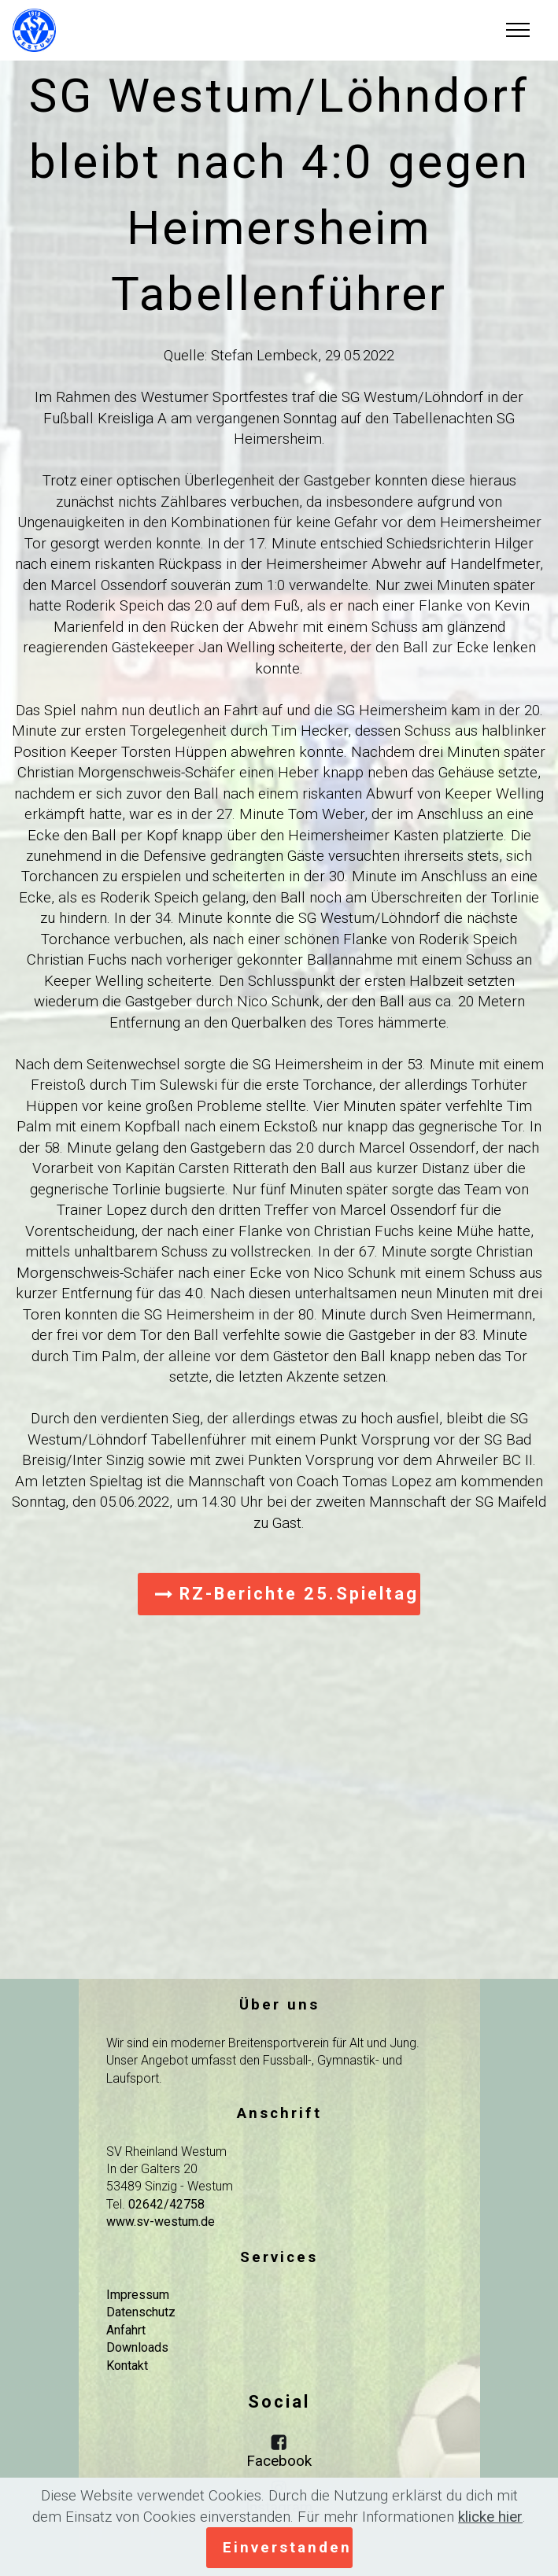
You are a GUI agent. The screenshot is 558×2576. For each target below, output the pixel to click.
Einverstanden (287, 2547)
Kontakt (127, 2365)
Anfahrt (126, 2330)
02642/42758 (166, 2204)
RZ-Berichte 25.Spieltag (286, 1594)
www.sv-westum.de (160, 2221)
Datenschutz (141, 2312)
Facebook (279, 2461)
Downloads (137, 2347)
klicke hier (490, 2517)
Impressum (137, 2294)
